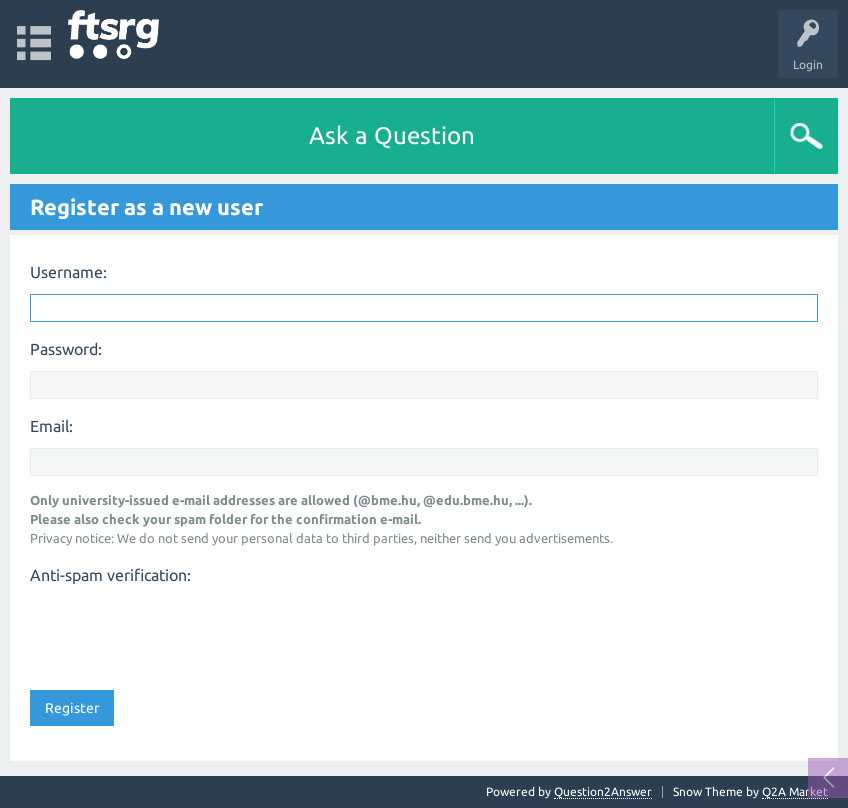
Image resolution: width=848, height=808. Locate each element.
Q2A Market (795, 791)
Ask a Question (392, 135)
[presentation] (182, 631)
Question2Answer (603, 791)
